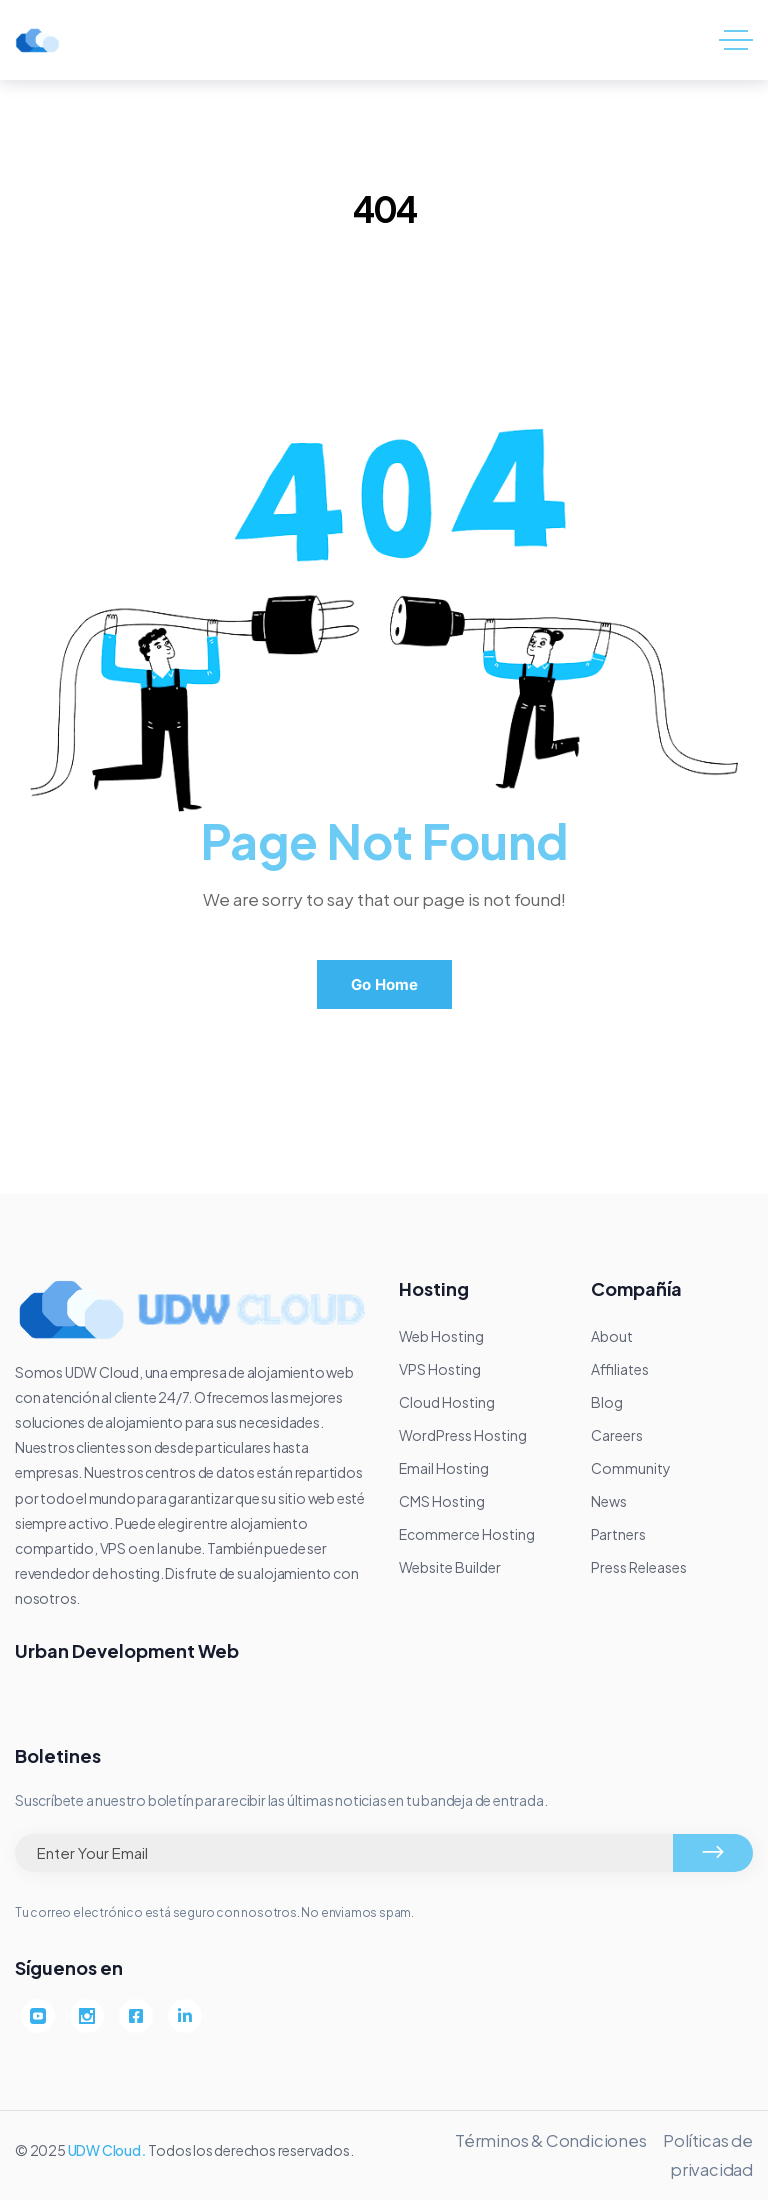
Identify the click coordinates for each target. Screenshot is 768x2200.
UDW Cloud (104, 2150)
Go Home (384, 984)
